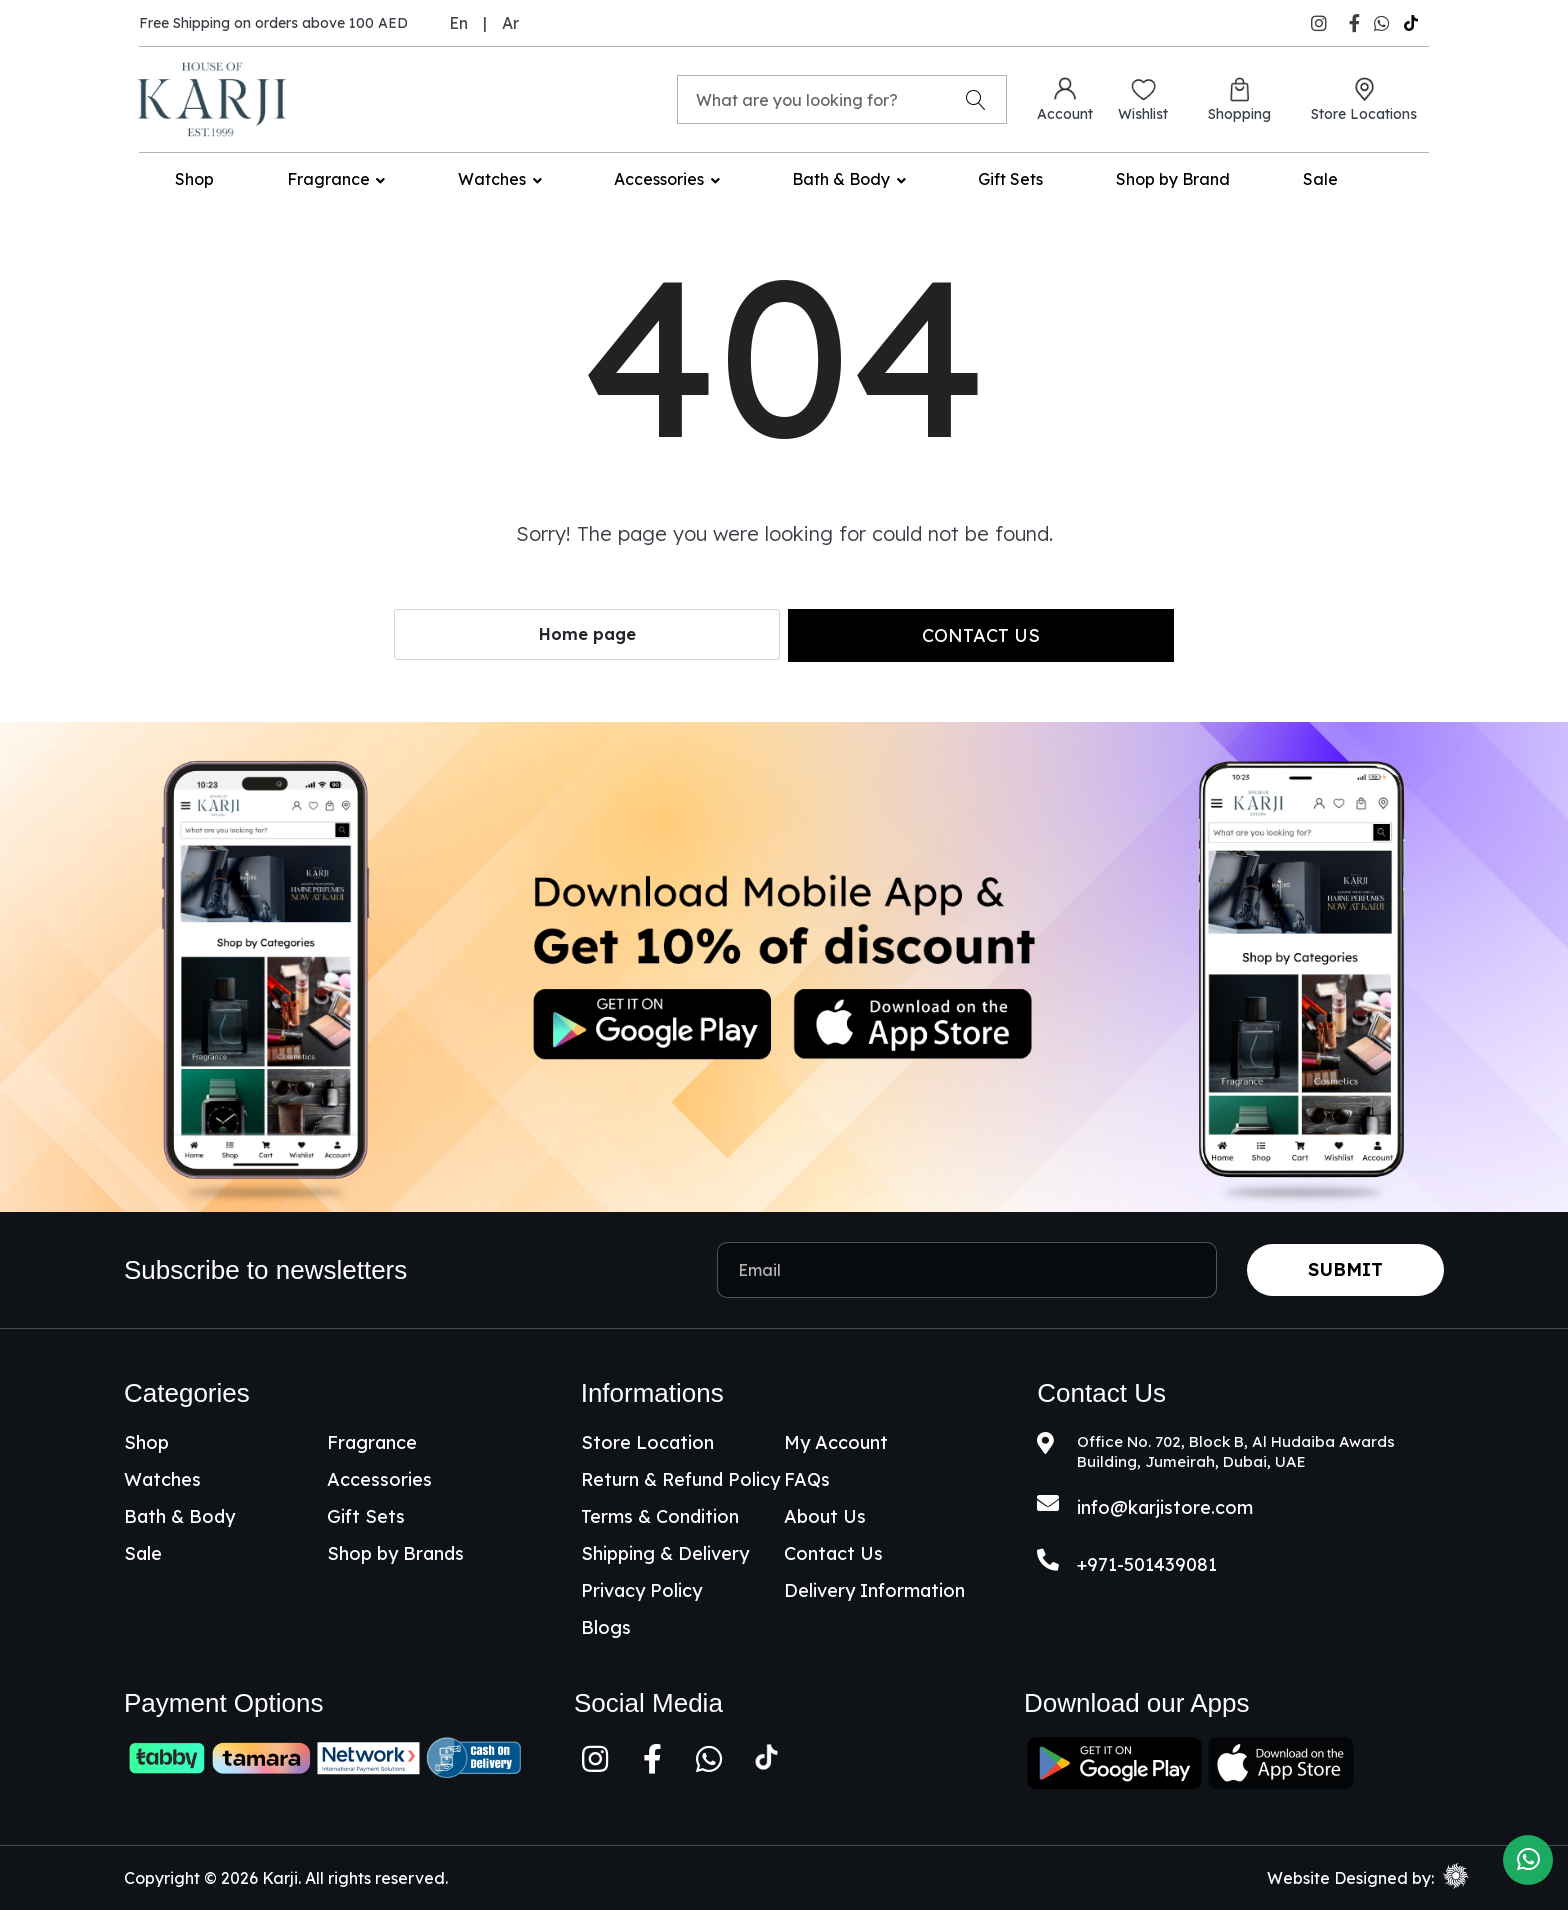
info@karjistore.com (1165, 1507)
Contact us (981, 635)
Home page (587, 634)
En (458, 23)
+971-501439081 (1147, 1564)
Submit (1345, 1269)
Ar (510, 23)
